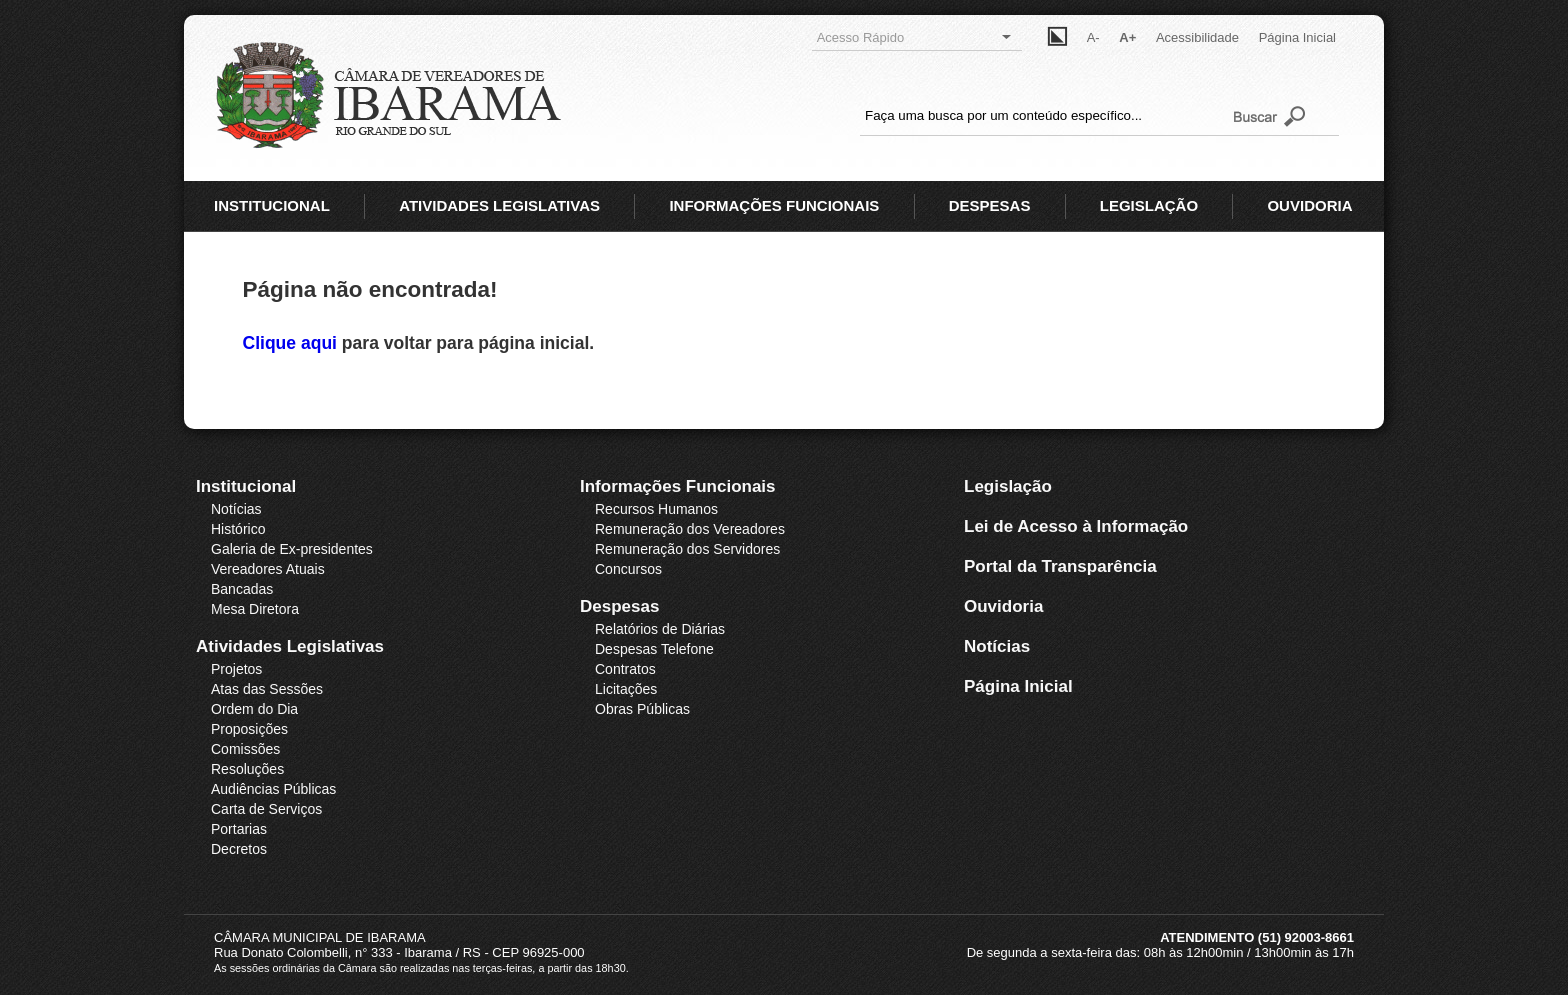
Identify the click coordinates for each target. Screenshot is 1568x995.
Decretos (239, 849)
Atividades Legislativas (290, 646)
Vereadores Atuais (268, 569)
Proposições (249, 729)
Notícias (236, 509)
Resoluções (247, 769)
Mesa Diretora (255, 609)
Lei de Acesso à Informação (1076, 526)
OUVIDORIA (1309, 205)
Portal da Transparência (1060, 566)
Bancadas (242, 589)
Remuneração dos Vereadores (690, 529)
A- (1093, 37)
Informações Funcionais (678, 486)
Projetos (236, 669)
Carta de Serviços (266, 809)
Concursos (628, 569)
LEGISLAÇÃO (1149, 205)
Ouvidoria (1003, 606)
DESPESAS (990, 205)
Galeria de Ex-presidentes (292, 549)
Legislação (1008, 486)
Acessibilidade (1197, 37)
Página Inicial (1297, 37)
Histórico (238, 529)
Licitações (626, 689)
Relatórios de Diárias (660, 629)
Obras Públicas (642, 709)
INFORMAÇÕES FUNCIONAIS (774, 205)
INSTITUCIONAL (272, 205)
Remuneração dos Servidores (687, 549)
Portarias (239, 829)
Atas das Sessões (267, 689)
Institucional (246, 486)
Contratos (625, 669)
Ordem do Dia (254, 709)
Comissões (245, 749)
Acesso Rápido (914, 37)
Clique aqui (292, 343)
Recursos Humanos (656, 509)
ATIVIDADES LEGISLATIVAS (499, 205)
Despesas (619, 606)
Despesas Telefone (654, 649)
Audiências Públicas (273, 789)
